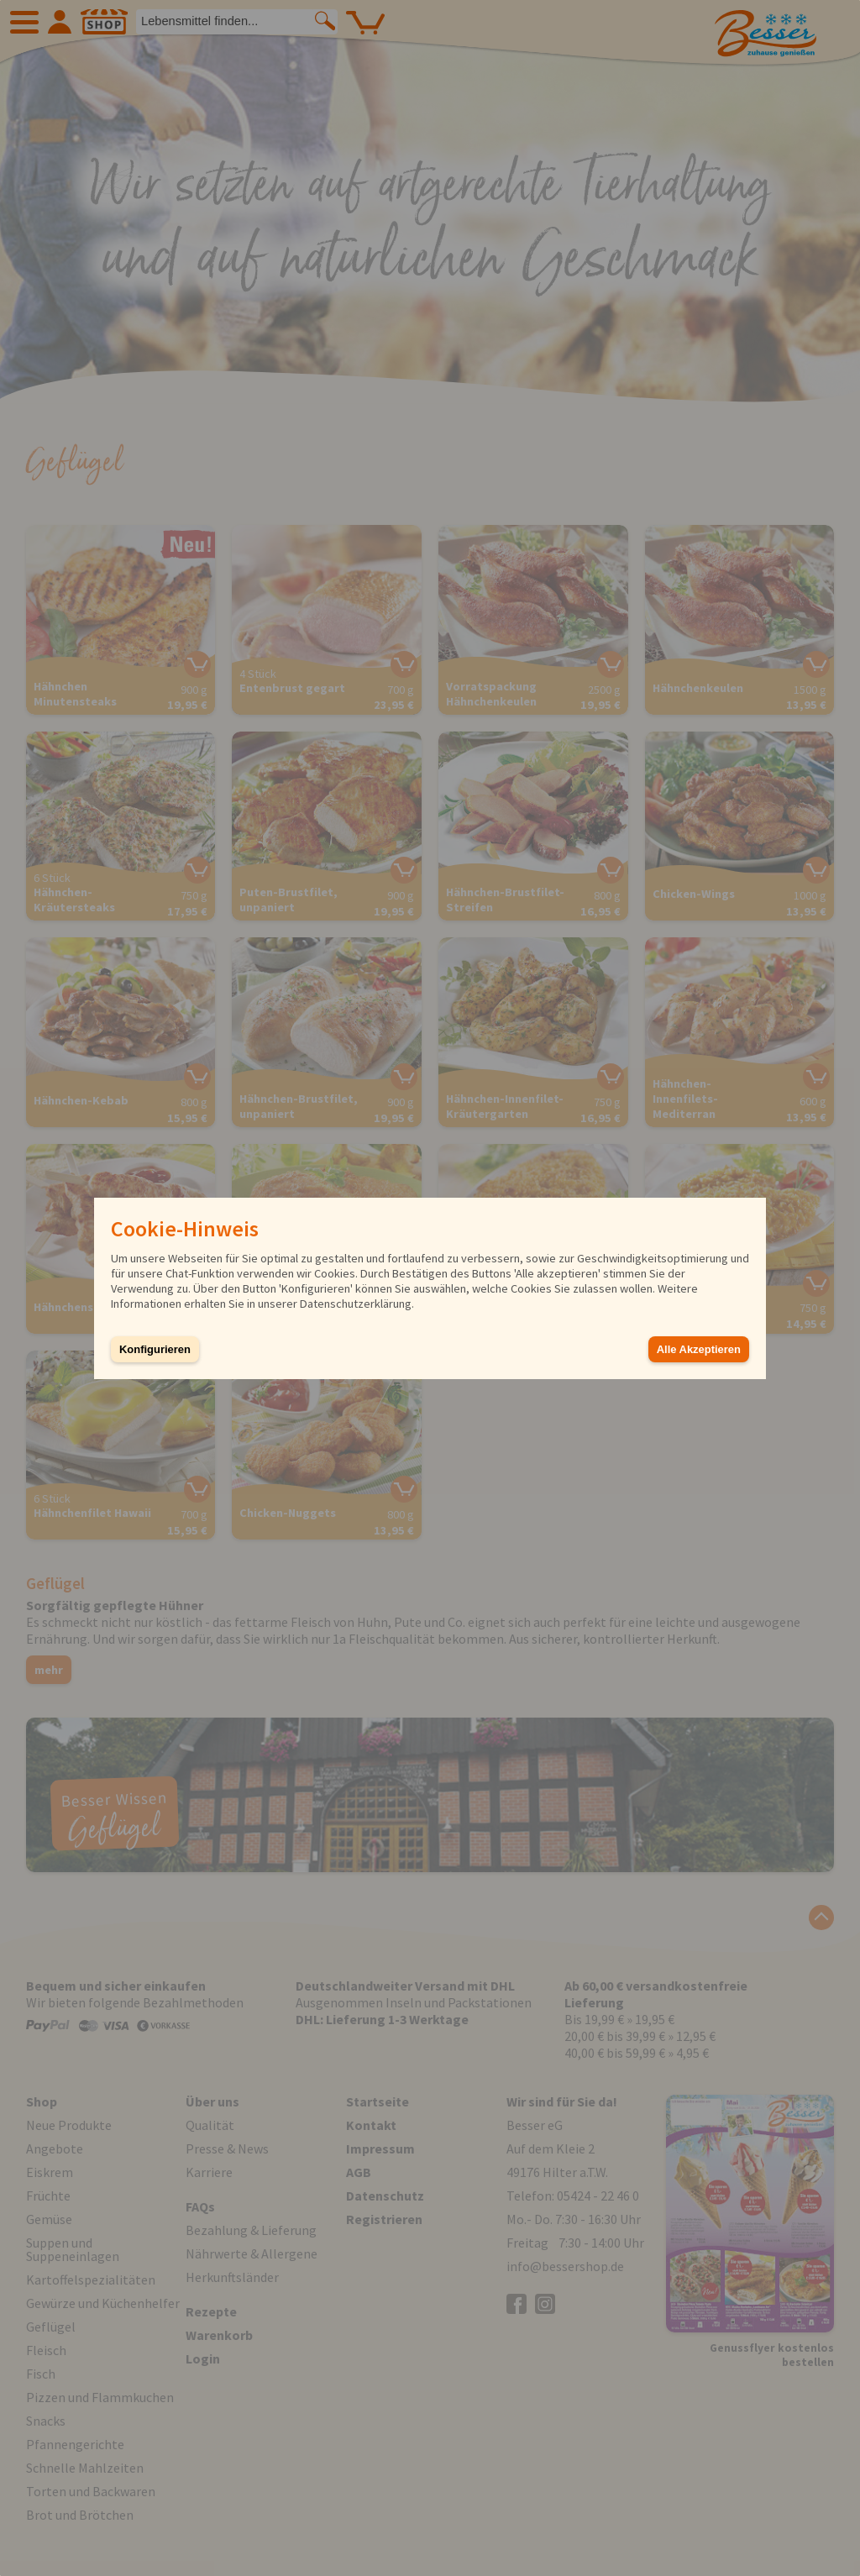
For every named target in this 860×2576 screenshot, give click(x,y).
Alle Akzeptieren (699, 1349)
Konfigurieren (155, 1349)
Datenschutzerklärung (356, 1303)
